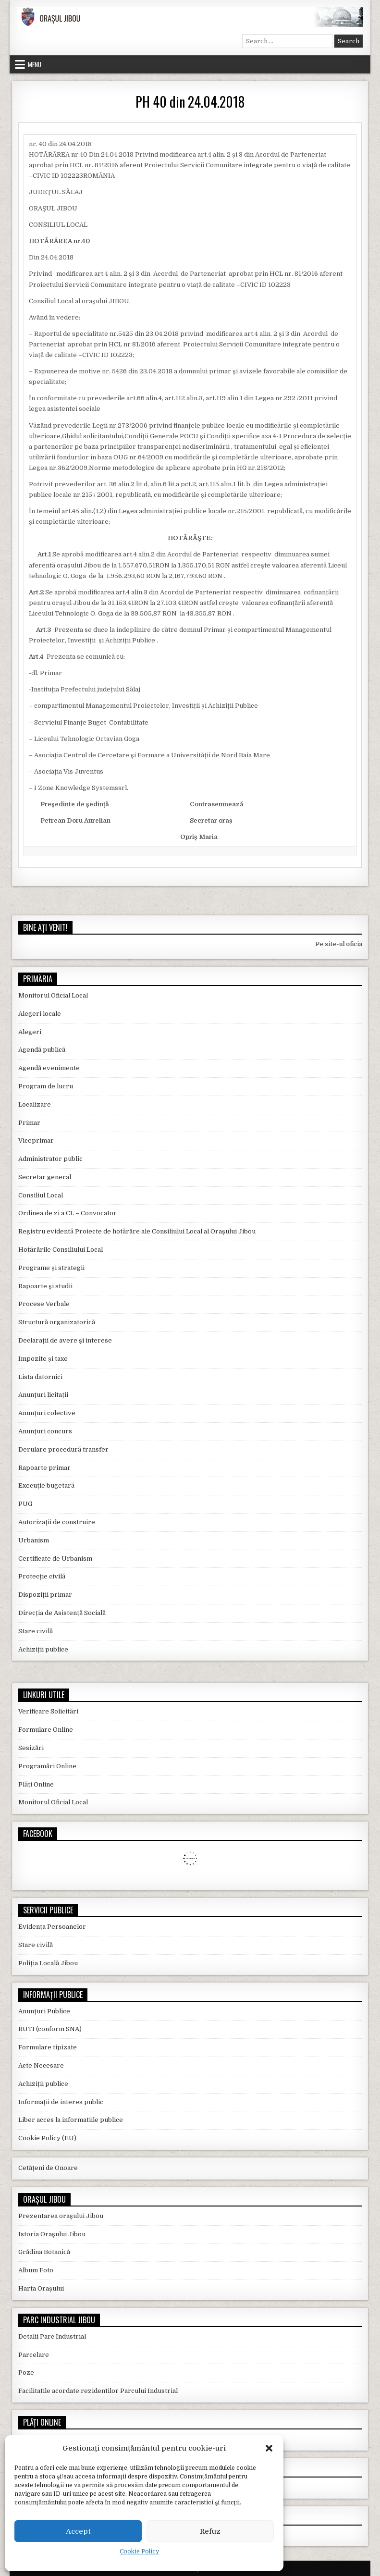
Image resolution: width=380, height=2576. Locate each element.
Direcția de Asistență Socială (62, 1612)
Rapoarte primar (44, 1467)
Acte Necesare (41, 2065)
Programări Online (47, 1766)
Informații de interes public (60, 2102)
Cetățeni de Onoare (48, 2167)
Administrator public (50, 1158)
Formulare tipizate (47, 2047)
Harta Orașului (41, 2288)
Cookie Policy (139, 2551)
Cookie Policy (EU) (47, 2138)
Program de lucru (45, 1086)
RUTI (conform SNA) (50, 2029)
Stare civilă (35, 1631)
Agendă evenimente (49, 1068)
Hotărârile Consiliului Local (60, 1249)
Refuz (210, 2531)
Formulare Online (45, 1729)
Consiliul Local (40, 1195)
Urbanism (33, 1540)
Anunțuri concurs (45, 1431)
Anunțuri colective (46, 1413)
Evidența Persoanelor (52, 1926)
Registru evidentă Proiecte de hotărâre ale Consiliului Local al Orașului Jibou (137, 1231)
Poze (26, 2372)
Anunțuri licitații (43, 1394)
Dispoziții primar (45, 1594)
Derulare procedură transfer (63, 1449)
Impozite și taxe (43, 1358)
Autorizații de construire (56, 1522)
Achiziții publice (43, 1649)
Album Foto (35, 2270)
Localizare (34, 1104)
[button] (269, 2448)
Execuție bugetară (46, 1485)
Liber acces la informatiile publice (70, 2119)
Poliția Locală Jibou (48, 1963)
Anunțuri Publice (44, 2011)
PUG (25, 1503)
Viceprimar (36, 1140)
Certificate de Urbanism (55, 1558)
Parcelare (33, 2354)
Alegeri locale (39, 1013)
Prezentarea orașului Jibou (60, 2215)
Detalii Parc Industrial (52, 2336)
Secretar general (44, 1177)
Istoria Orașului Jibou (52, 2234)
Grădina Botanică (44, 2252)
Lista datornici (40, 1376)
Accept (78, 2531)
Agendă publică (41, 1049)
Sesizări (31, 1747)
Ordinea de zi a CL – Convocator (67, 1213)
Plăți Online (36, 1784)
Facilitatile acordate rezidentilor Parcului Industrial (98, 2390)
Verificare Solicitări (48, 1711)
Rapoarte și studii (45, 1286)
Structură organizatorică (56, 1322)
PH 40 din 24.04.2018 (190, 101)
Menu (34, 64)
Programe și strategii (51, 1267)
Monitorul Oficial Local (53, 995)
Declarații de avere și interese (65, 1340)
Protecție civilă (41, 1576)
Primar (29, 1122)
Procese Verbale (44, 1303)
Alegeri (29, 1031)
